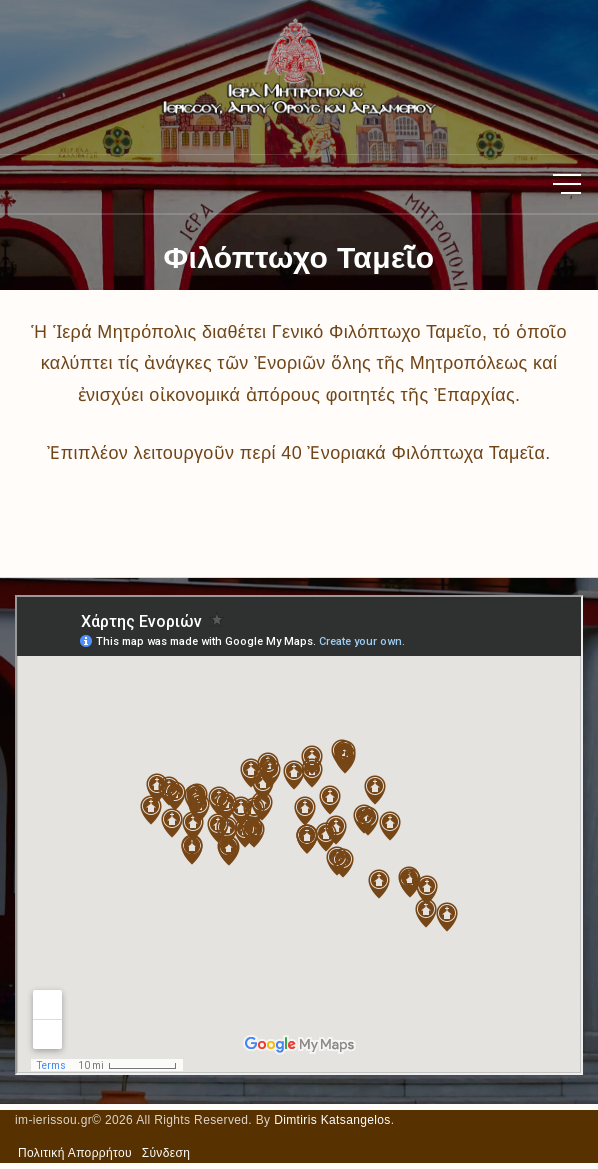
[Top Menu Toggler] (567, 184)
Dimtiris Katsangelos (332, 1120)
